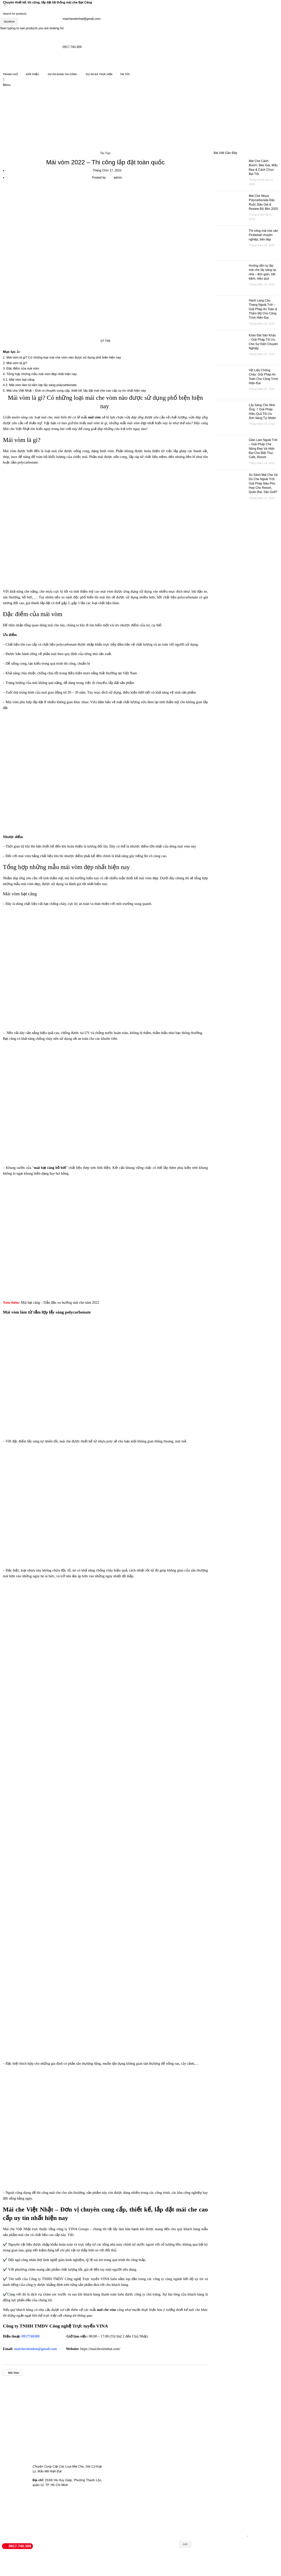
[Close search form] (5, 5)
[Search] (140, 14)
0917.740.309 (16, 2546)
